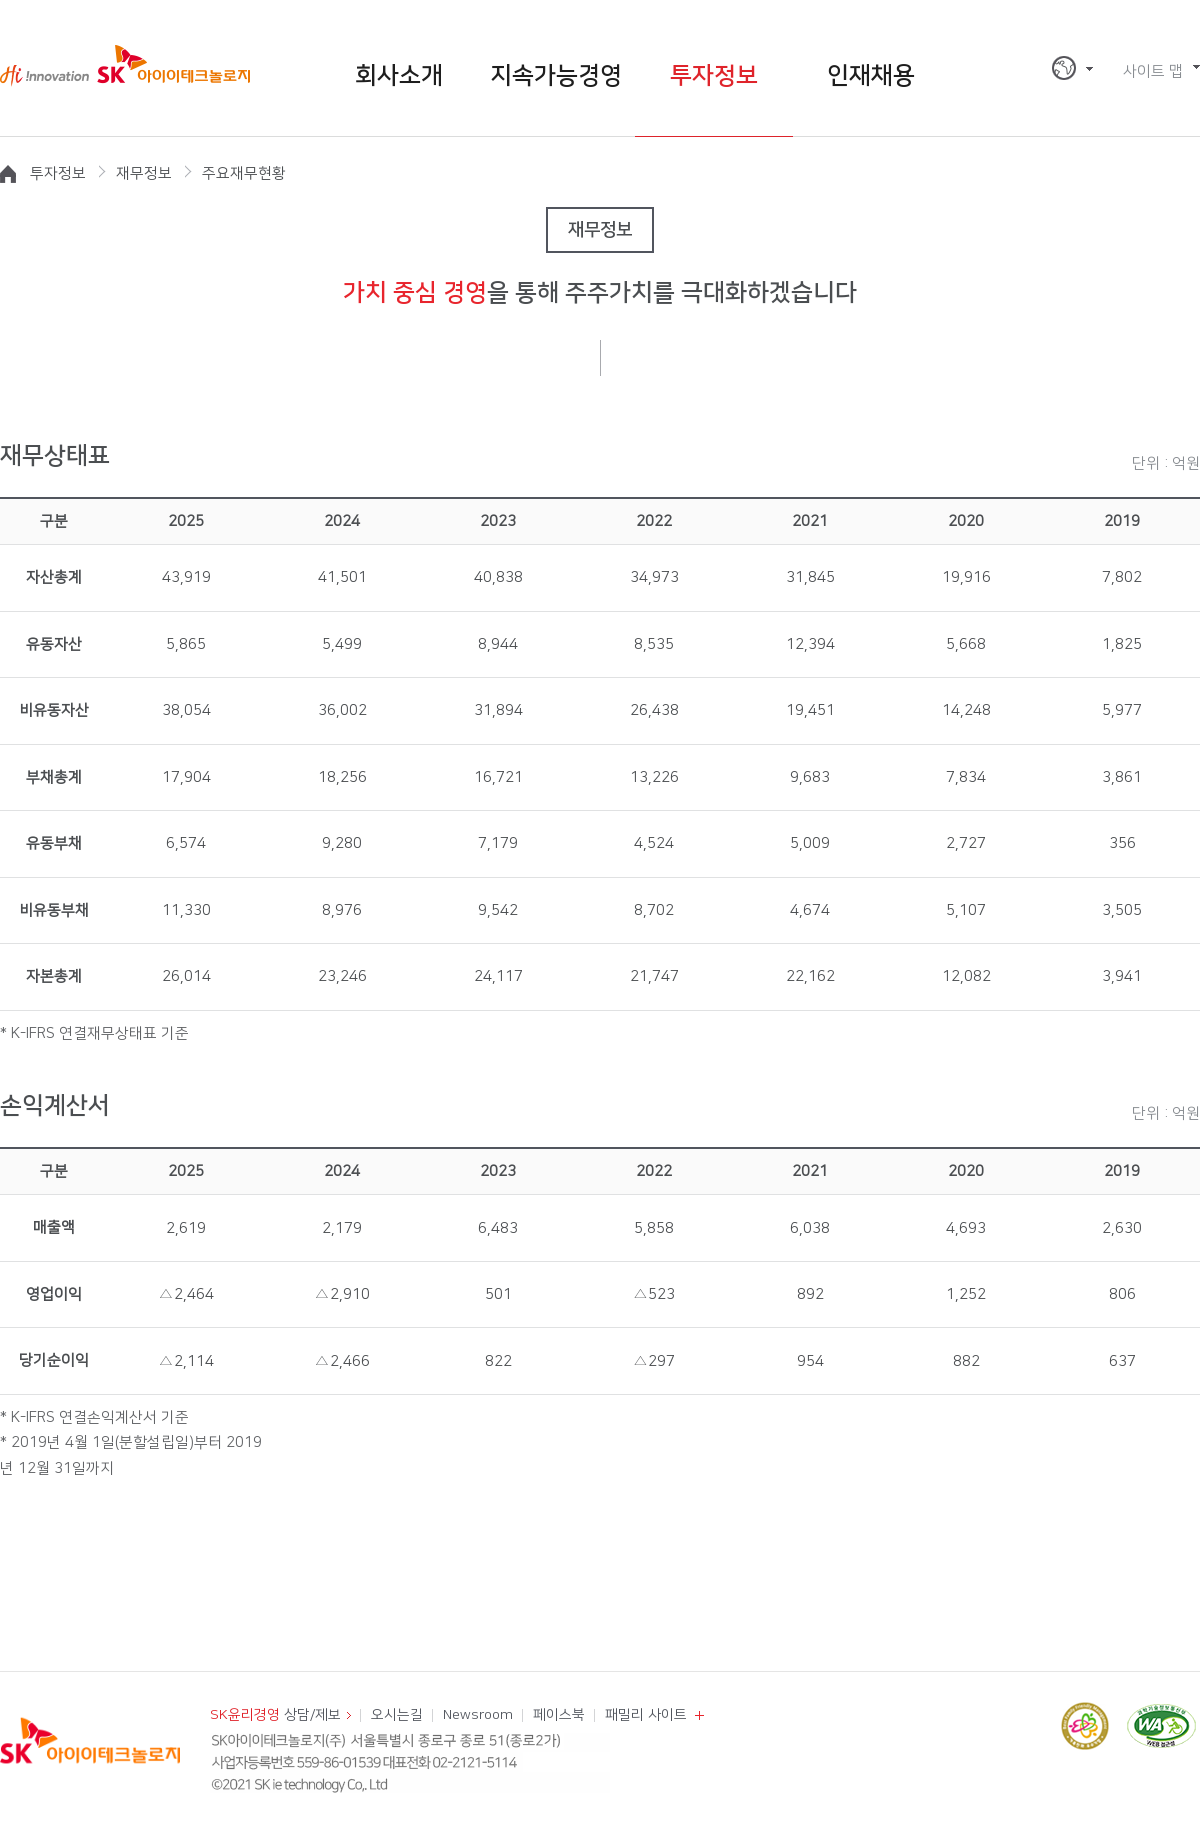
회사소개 (399, 76)
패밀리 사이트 (646, 1715)
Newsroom (478, 1715)
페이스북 (559, 1715)
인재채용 (871, 76)
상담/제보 (275, 1715)
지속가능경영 (556, 76)
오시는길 (397, 1715)
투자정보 (714, 76)
